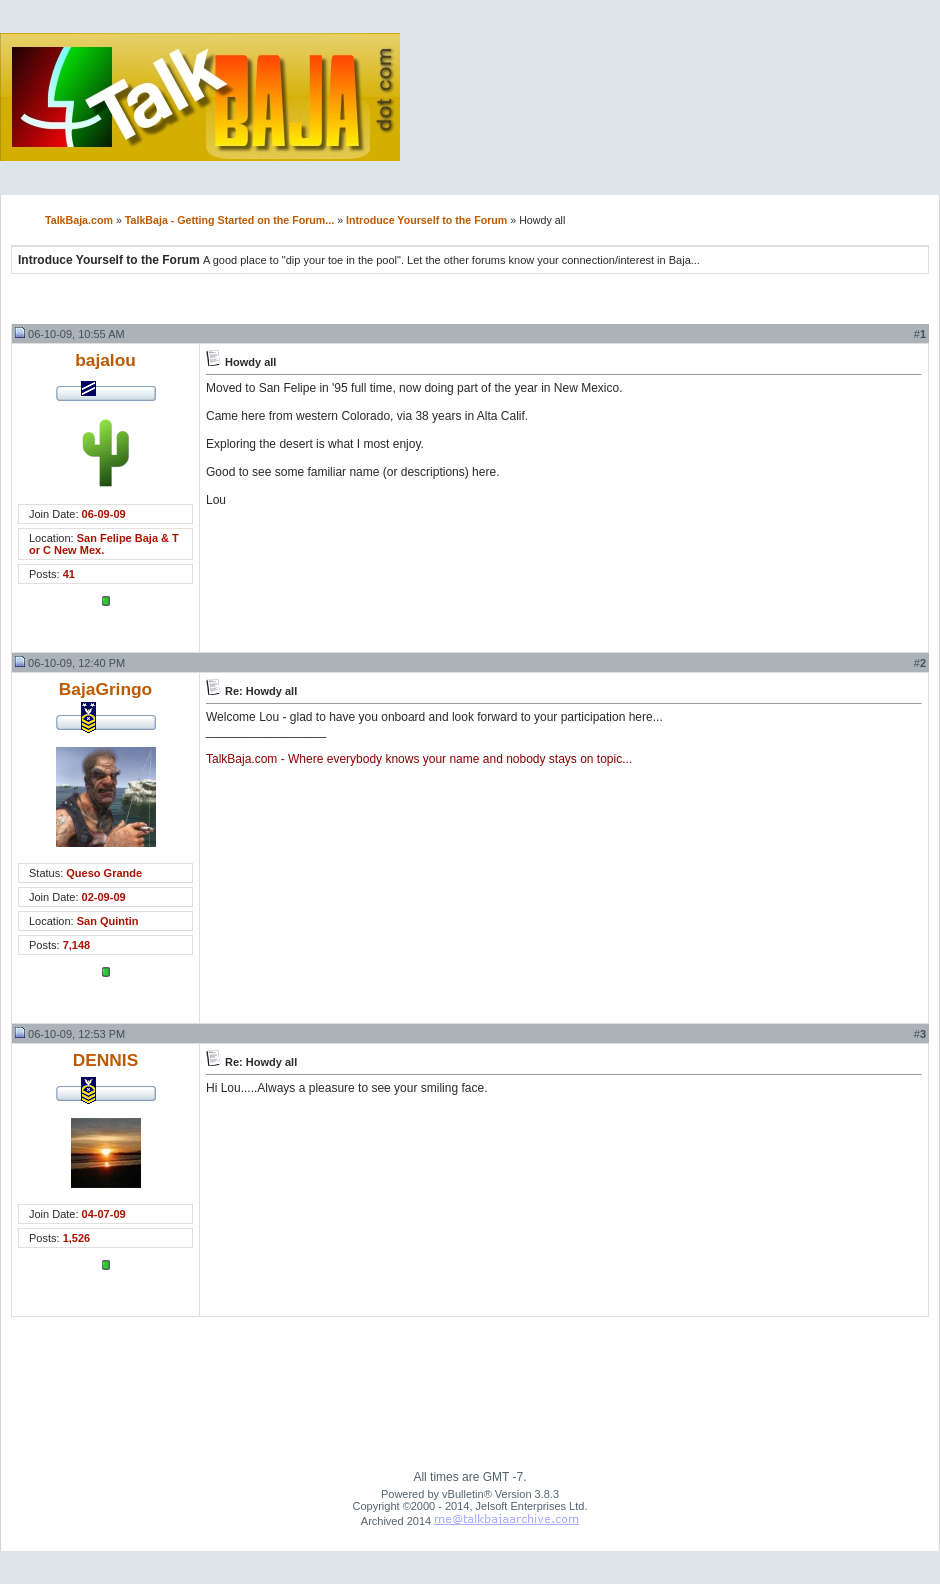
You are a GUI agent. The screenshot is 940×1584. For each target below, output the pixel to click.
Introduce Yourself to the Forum (426, 220)
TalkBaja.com (79, 220)
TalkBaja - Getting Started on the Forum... (229, 220)
